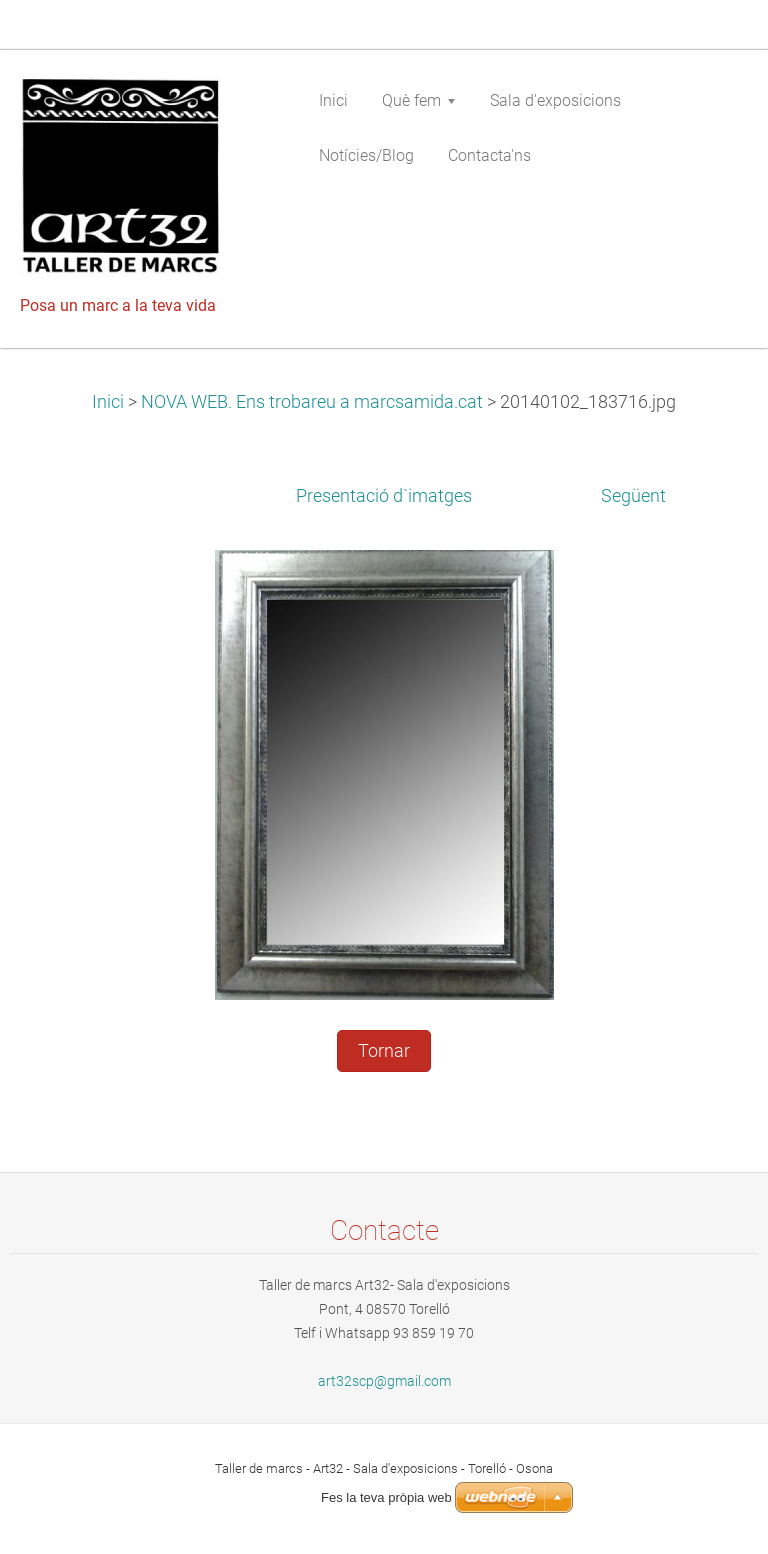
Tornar (384, 1051)
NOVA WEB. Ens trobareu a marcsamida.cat (312, 402)
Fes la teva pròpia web (386, 1497)
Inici (108, 402)
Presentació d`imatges (384, 496)
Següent (633, 496)
